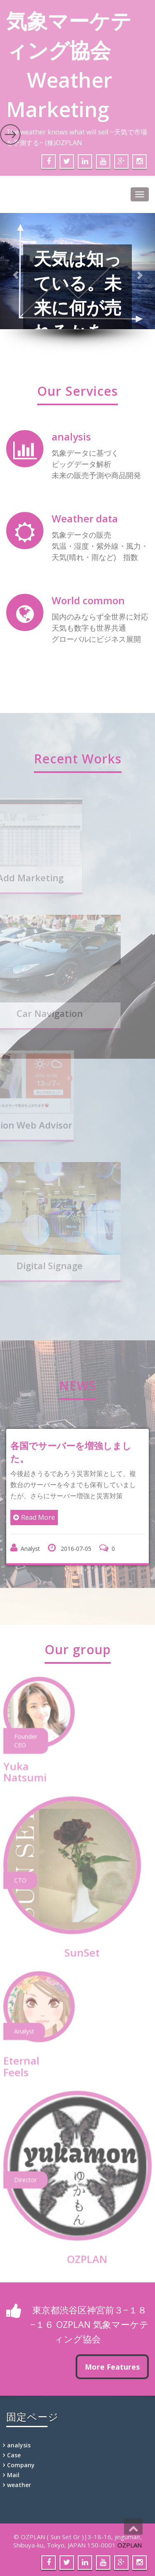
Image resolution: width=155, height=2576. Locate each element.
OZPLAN (129, 2545)
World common (88, 600)
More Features (112, 2367)
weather (19, 2485)
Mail (13, 2475)
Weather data (85, 518)
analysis (71, 436)
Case (14, 2455)
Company (21, 2465)
